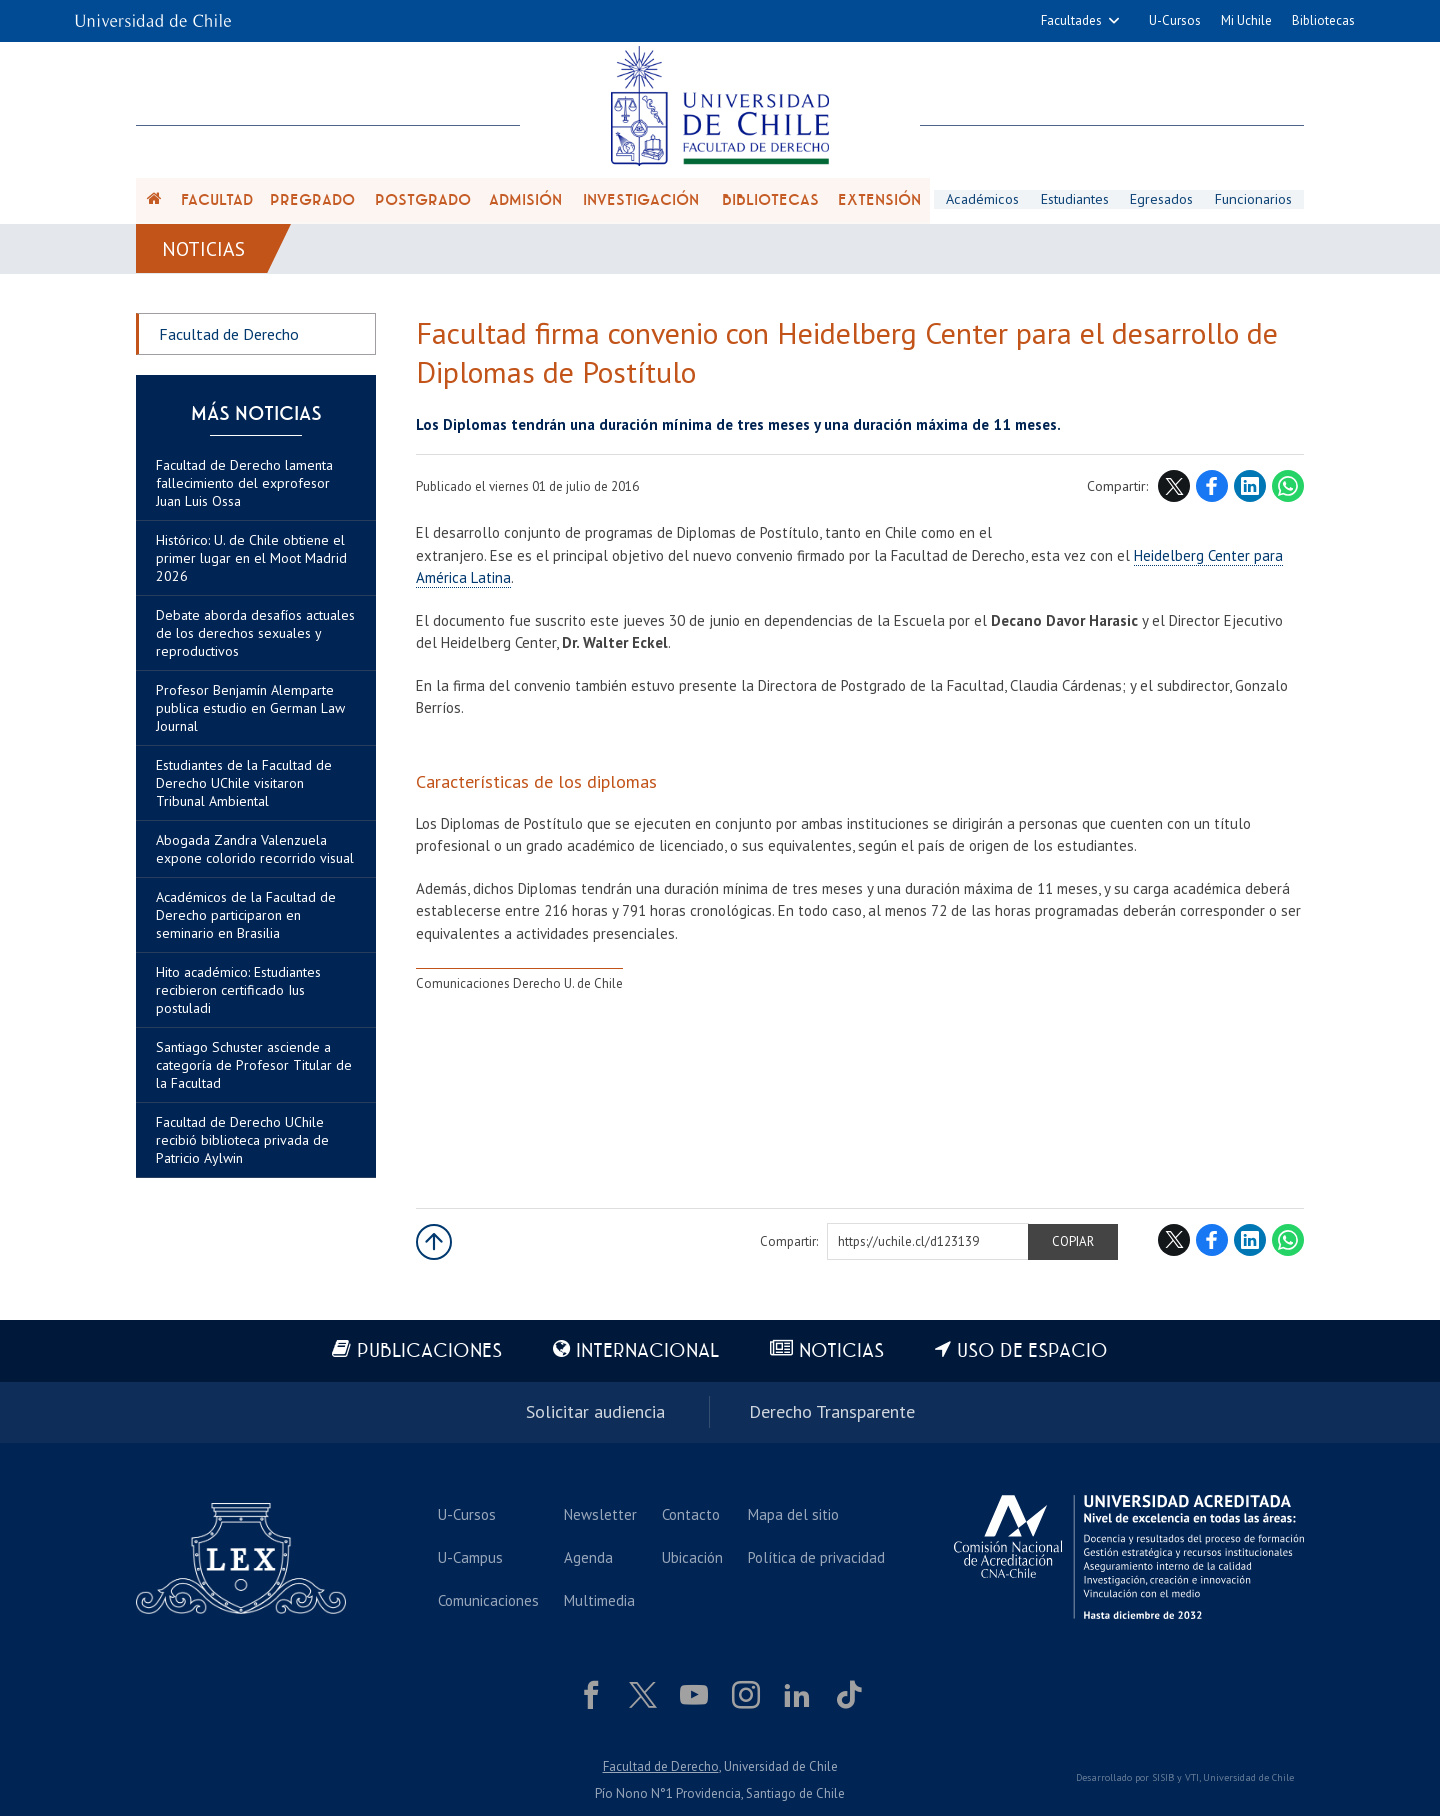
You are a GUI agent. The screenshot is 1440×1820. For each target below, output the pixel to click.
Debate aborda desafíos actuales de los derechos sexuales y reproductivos (255, 637)
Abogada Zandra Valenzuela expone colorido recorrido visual (255, 853)
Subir (434, 1246)
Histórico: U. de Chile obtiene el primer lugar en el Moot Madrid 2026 (251, 562)
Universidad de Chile (1248, 1781)
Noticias (204, 252)
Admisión (525, 202)
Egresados (1162, 201)
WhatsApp (1288, 491)
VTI (1192, 1781)
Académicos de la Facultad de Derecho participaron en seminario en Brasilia (246, 919)
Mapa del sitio (793, 1517)
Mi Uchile (1246, 20)
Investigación (641, 202)
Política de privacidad (816, 1560)
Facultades (1071, 20)
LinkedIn (1250, 491)
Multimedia (599, 1603)
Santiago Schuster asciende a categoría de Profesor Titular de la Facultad (254, 1069)
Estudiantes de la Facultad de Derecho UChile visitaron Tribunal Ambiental (244, 787)
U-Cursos (1175, 20)
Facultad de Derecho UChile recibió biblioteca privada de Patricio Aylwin (242, 1144)
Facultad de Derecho (229, 338)
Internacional (647, 1355)
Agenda (588, 1560)
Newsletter (600, 1517)
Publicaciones (428, 1355)
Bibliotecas (1323, 20)
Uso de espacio (1034, 1355)
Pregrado (312, 202)
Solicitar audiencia (595, 1415)
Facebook (1212, 491)
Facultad (217, 202)
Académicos (981, 201)
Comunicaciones (488, 1603)
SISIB (1163, 1781)
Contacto (691, 1517)
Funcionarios (1254, 201)
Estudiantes (1074, 201)
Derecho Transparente (832, 1415)
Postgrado (423, 202)
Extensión (879, 202)
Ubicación (692, 1560)
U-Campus (470, 1560)
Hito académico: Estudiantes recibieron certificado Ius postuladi (238, 994)
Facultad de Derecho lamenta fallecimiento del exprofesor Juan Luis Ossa (244, 487)
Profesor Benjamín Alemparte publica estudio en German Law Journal (250, 712)
